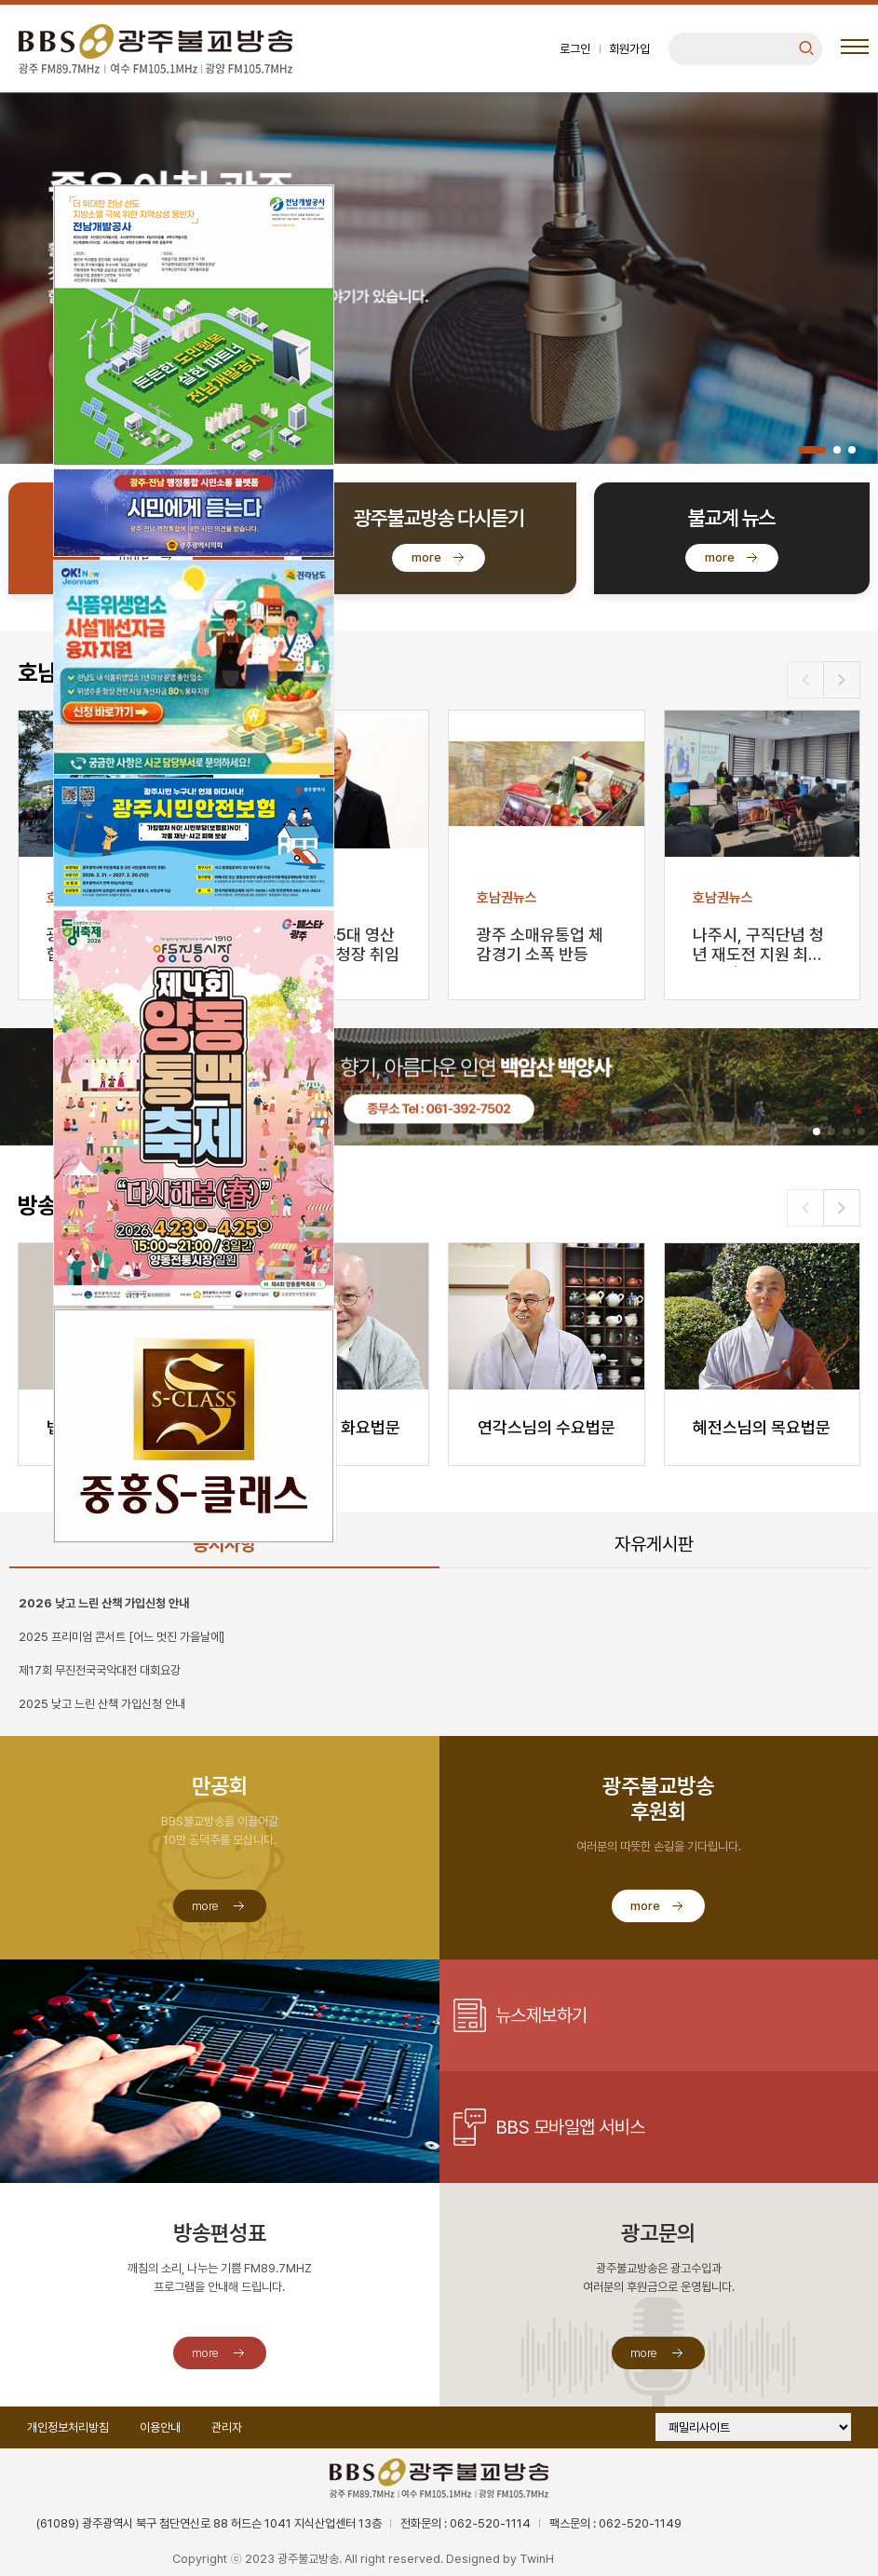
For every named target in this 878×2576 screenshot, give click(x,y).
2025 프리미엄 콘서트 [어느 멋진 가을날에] (121, 1637)
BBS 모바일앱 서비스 (570, 2127)
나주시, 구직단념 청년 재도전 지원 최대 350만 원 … (758, 946)
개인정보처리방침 (68, 2427)
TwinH (537, 2559)
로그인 (575, 49)
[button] (812, 450)
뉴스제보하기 (541, 2015)
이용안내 (160, 2427)
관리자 (226, 2427)
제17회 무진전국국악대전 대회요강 (100, 1670)
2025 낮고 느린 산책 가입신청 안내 (102, 1704)
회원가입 (629, 49)
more (134, 557)
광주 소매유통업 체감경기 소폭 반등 (540, 944)
